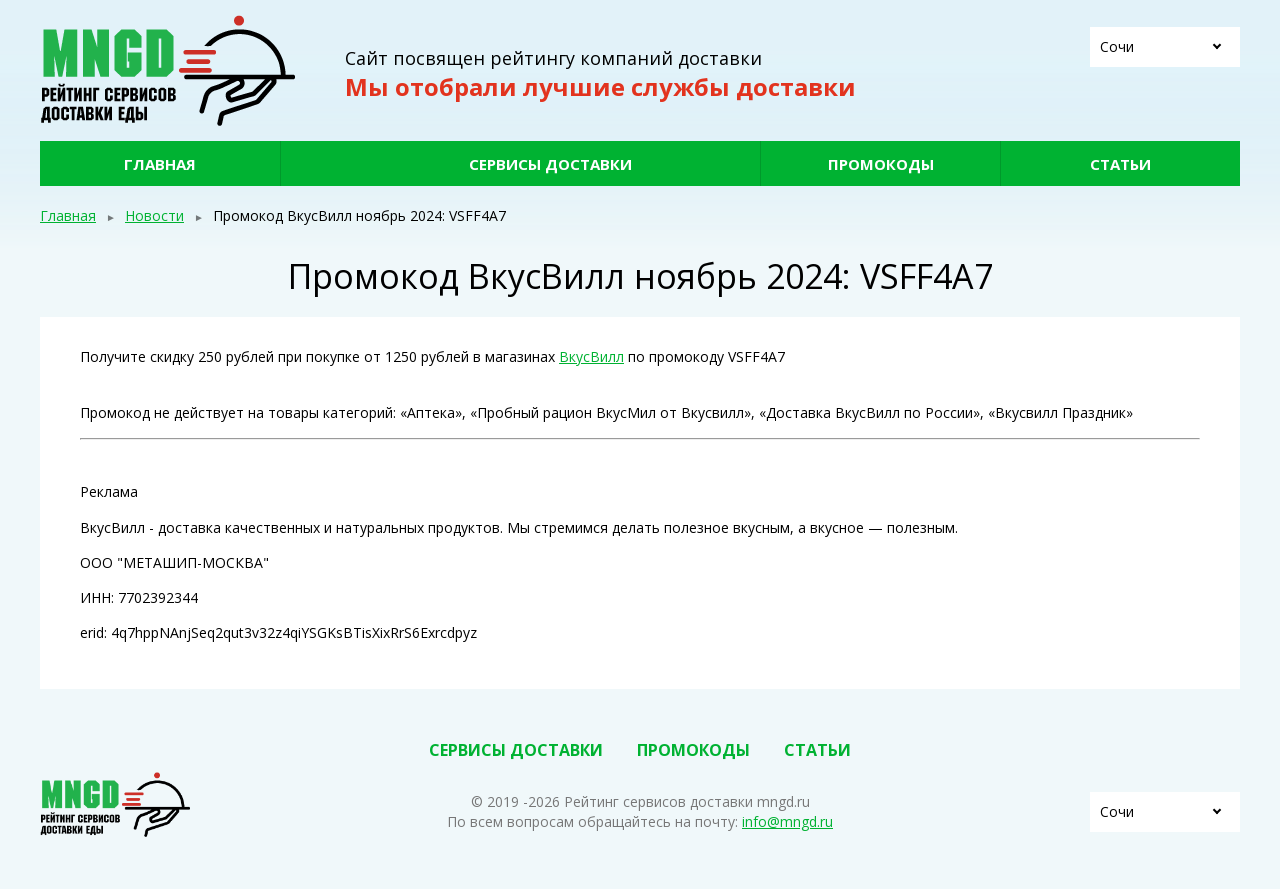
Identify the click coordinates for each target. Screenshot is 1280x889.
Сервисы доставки (550, 164)
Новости (154, 215)
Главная (160, 164)
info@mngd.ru (787, 821)
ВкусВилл (591, 356)
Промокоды (881, 164)
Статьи (1120, 164)
